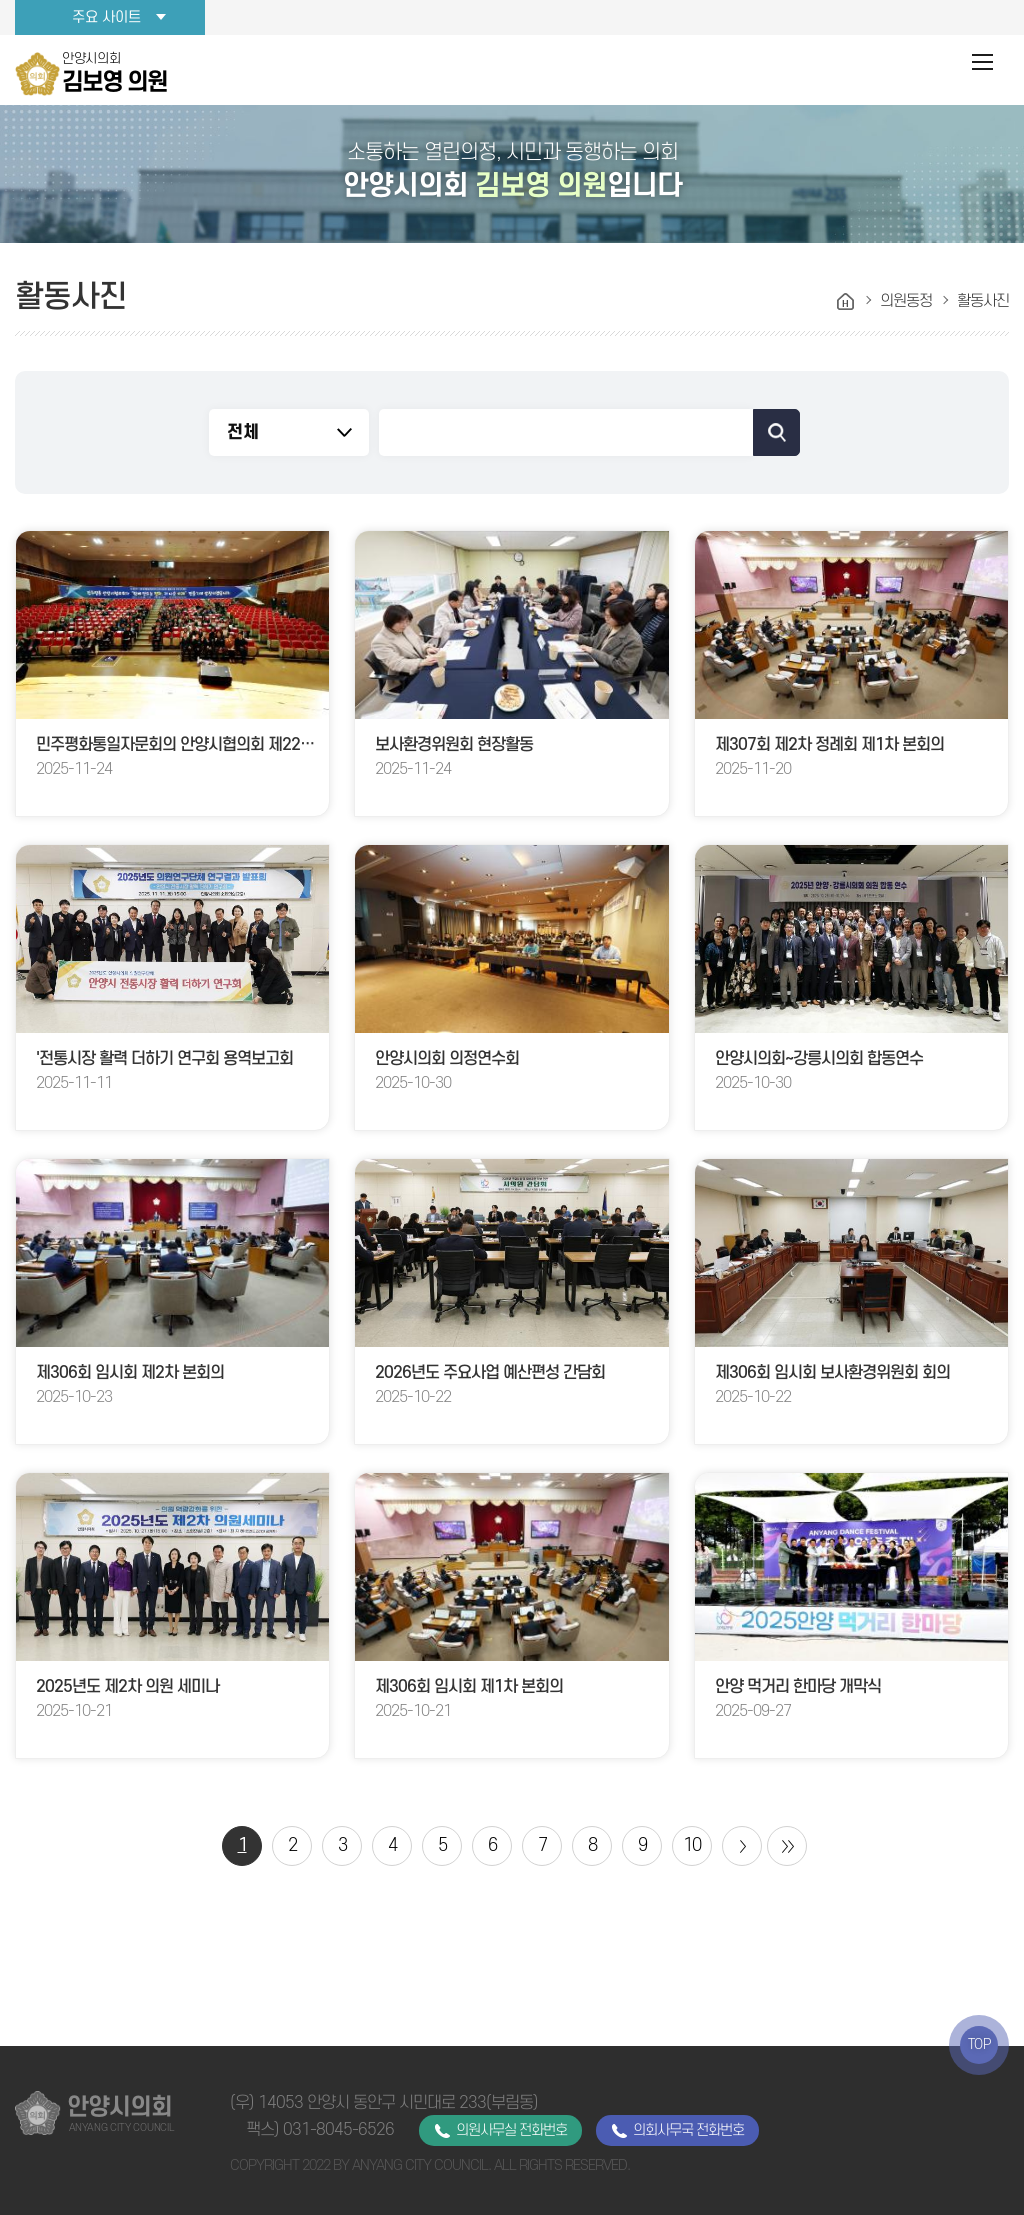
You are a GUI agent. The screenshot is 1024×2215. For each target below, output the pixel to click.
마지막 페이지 (787, 1846)
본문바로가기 (0, 0)
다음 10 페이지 (742, 1846)
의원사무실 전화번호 (511, 2130)
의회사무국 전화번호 (688, 2130)
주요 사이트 (106, 17)
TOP (979, 2044)
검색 (776, 432)
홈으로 (846, 302)
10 (692, 1845)
